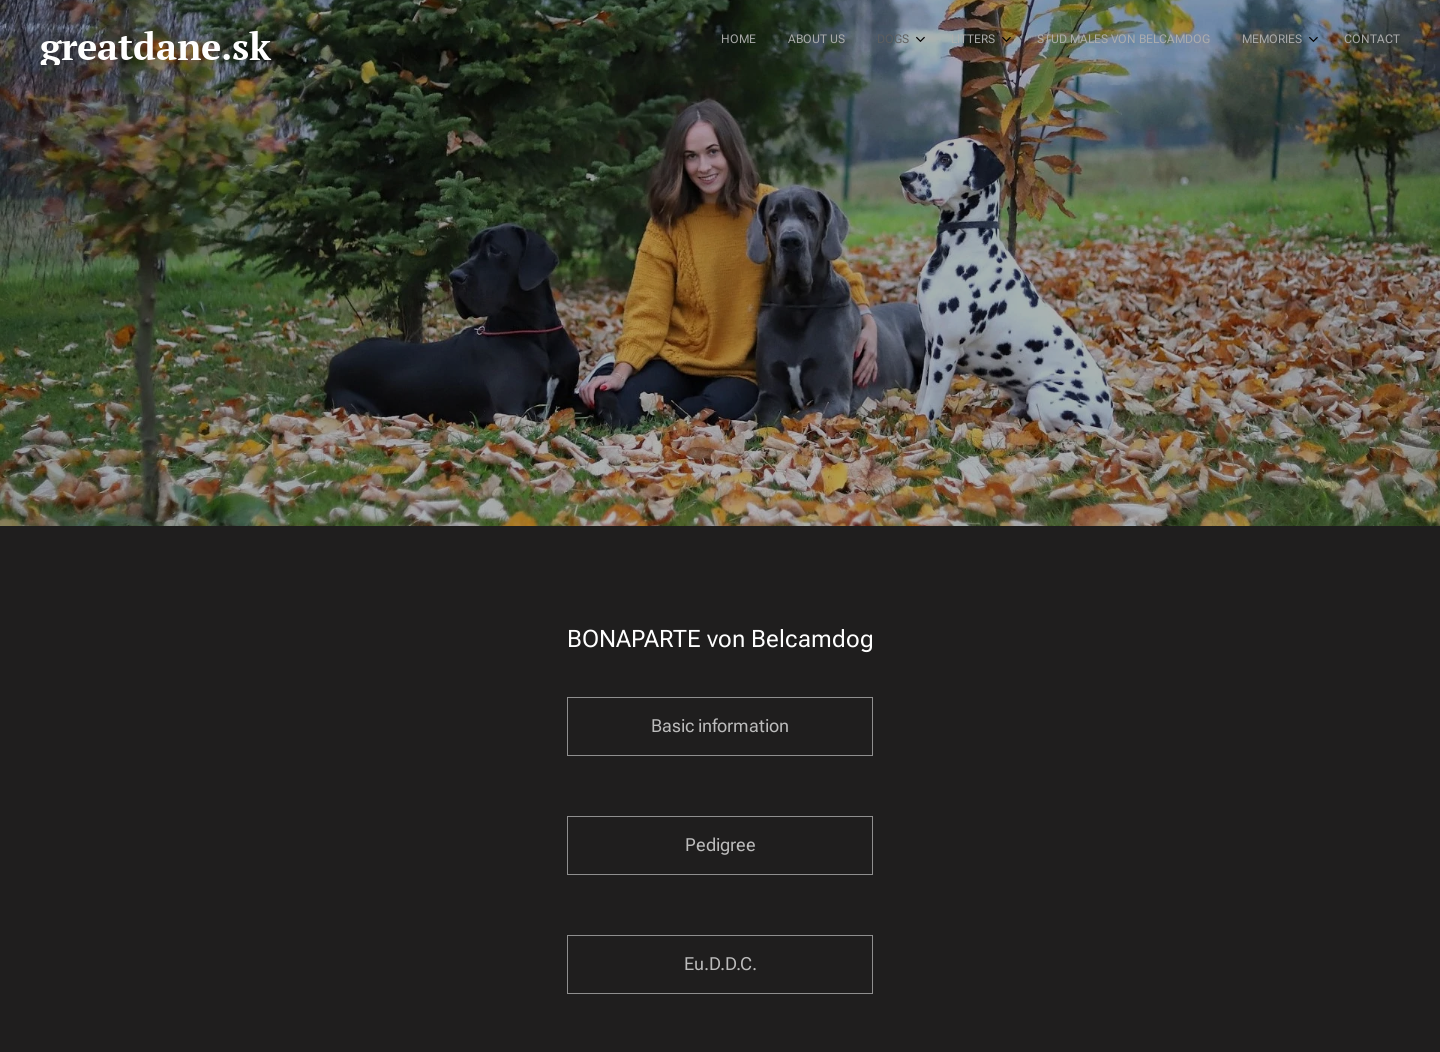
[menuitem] (1183, 41)
